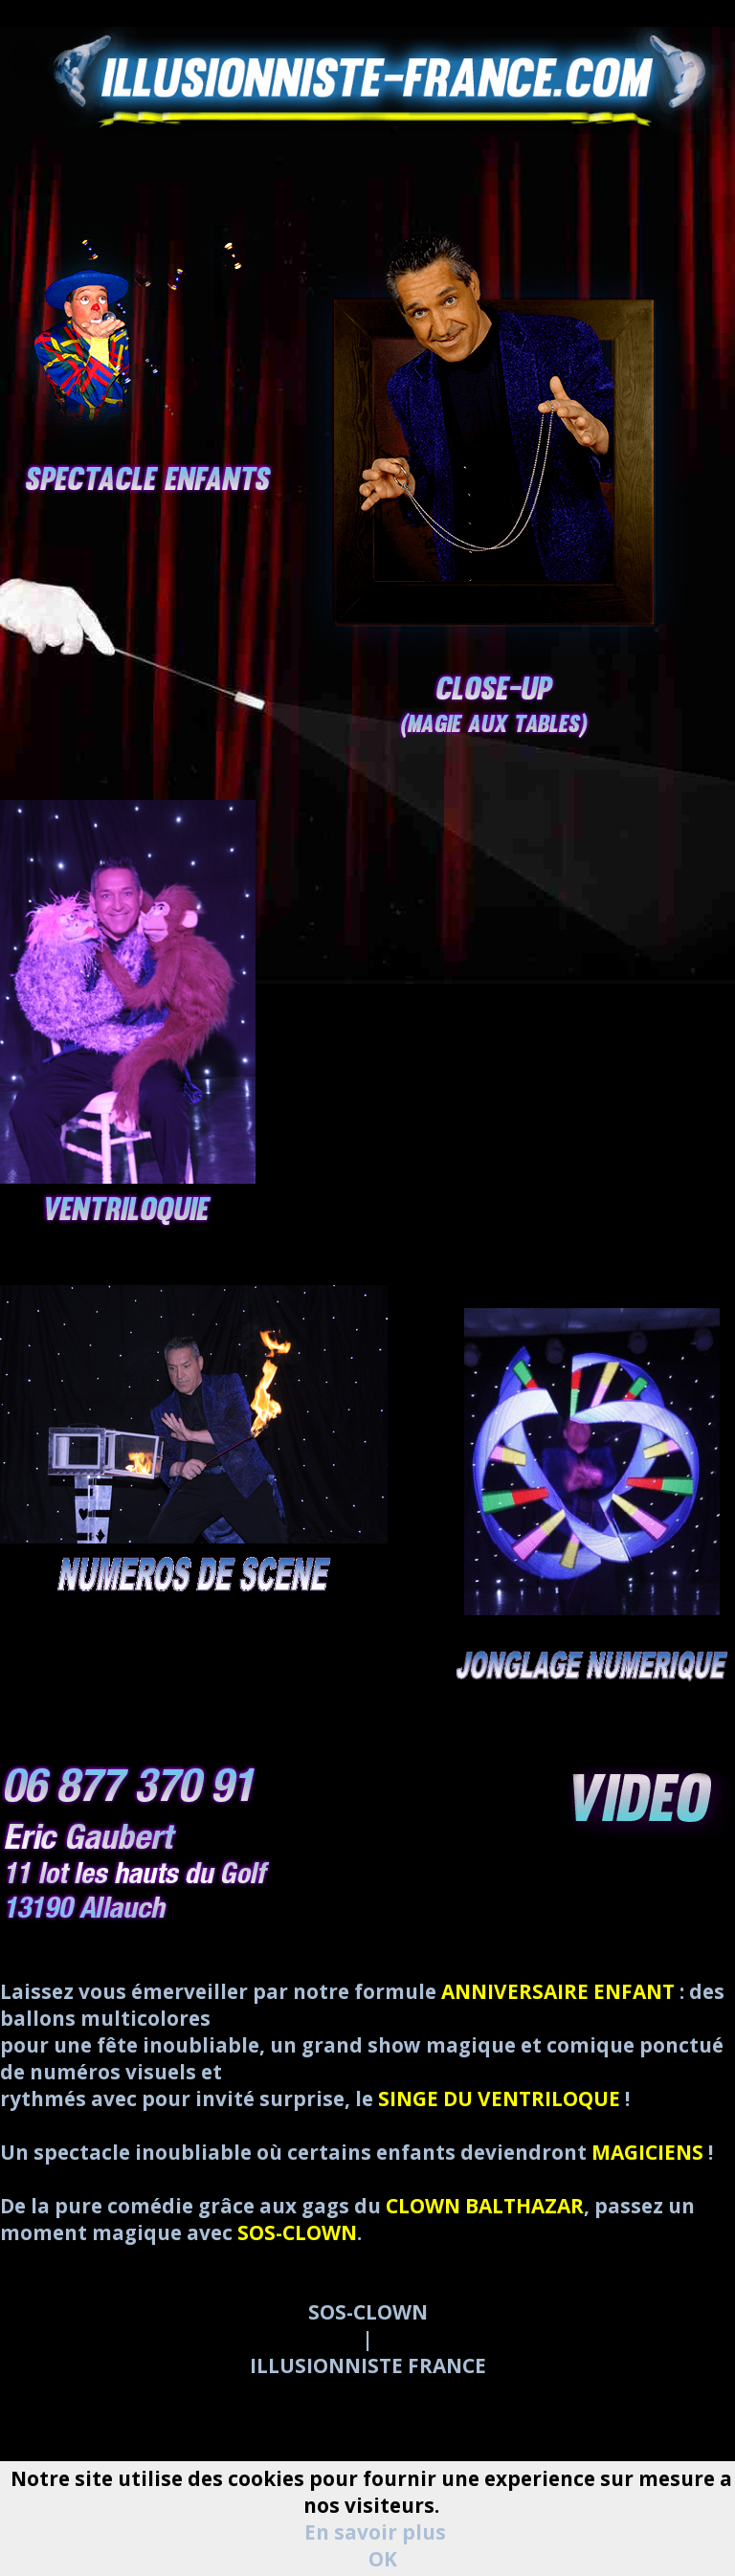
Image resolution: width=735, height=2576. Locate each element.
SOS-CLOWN (368, 2311)
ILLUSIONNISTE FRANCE (368, 2365)
